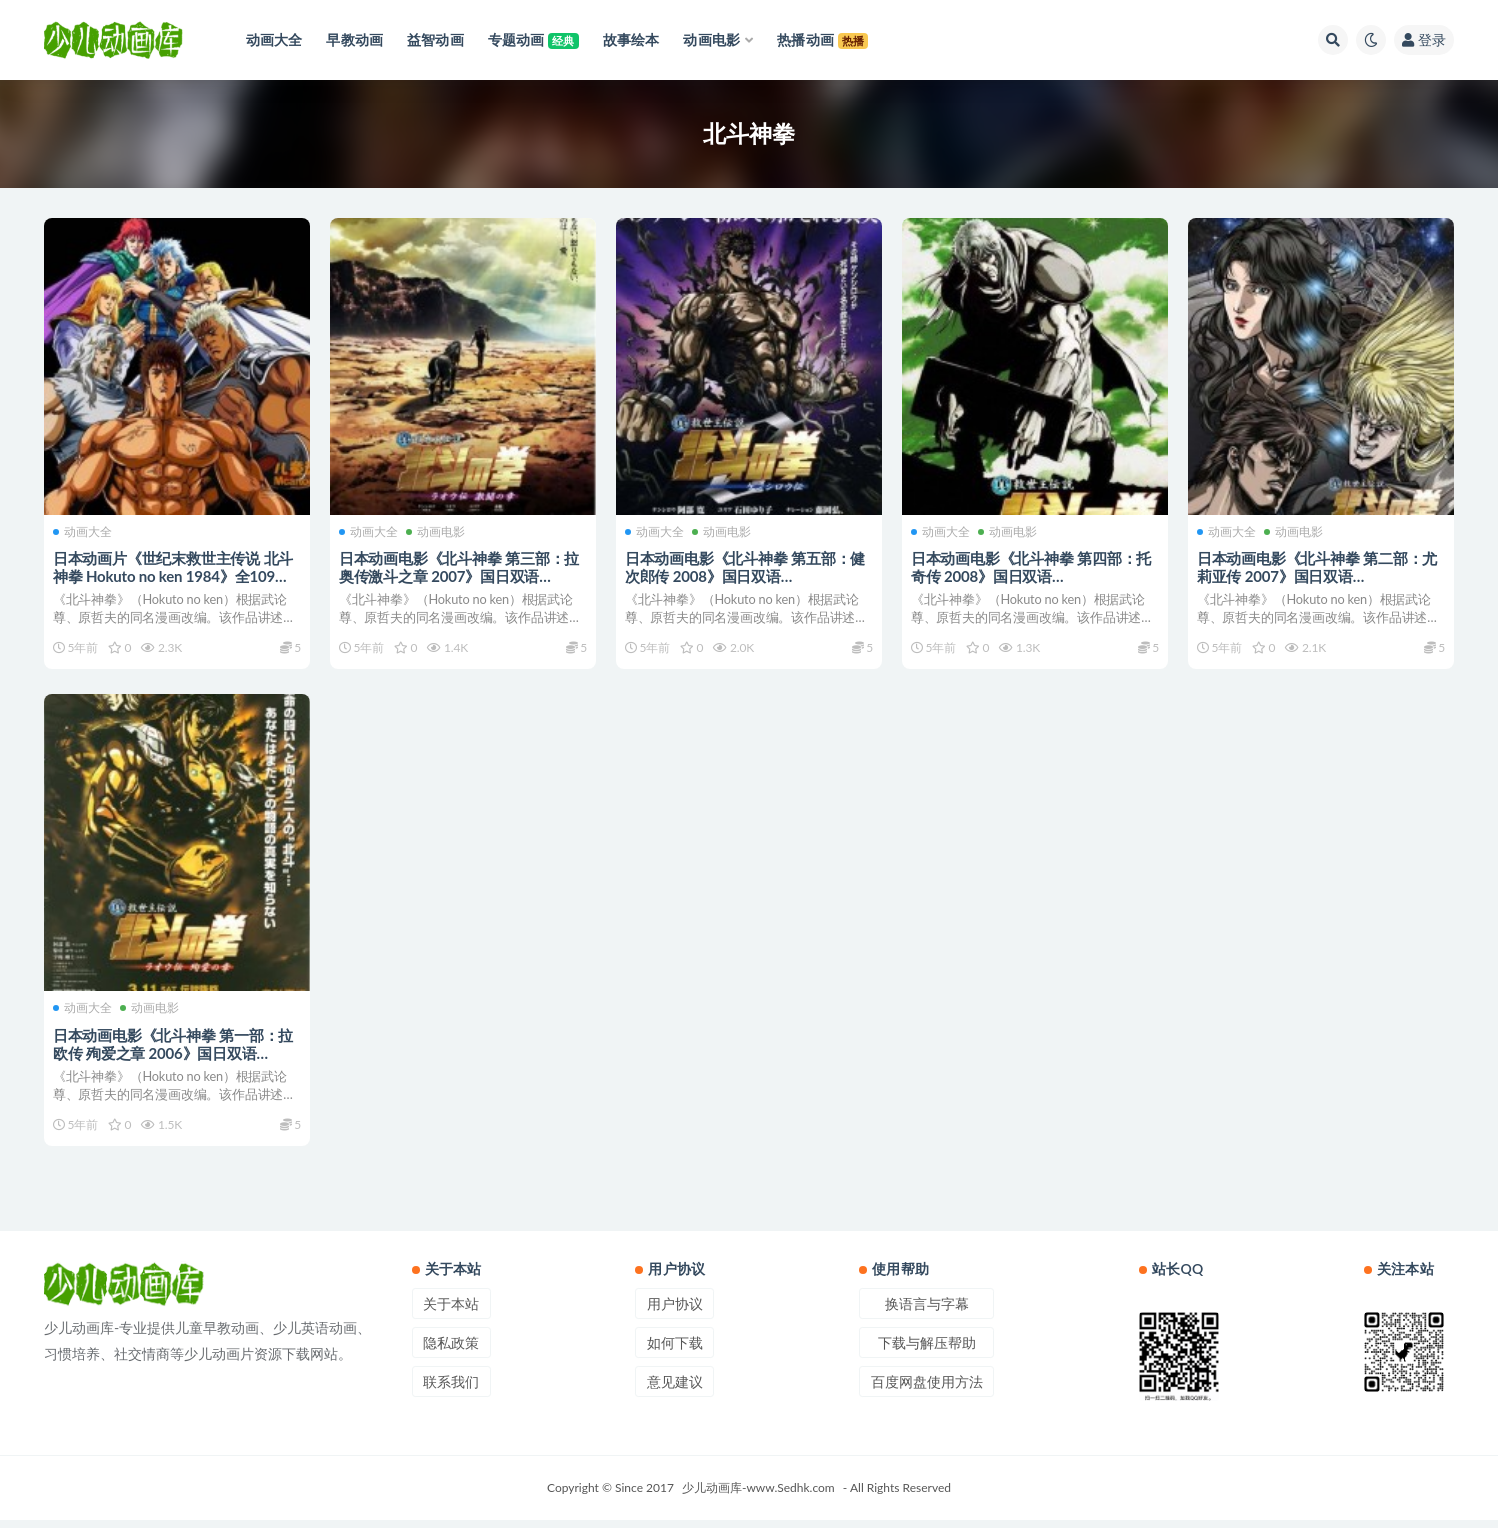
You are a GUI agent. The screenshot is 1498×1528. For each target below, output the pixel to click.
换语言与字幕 (927, 1311)
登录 (1424, 39)
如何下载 (675, 1350)
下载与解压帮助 (927, 1350)
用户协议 (675, 1311)
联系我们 (451, 1389)
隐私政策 (451, 1350)
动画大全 (83, 530)
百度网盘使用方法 (927, 1389)
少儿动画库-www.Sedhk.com (758, 1495)
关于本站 (451, 1311)
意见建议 (675, 1389)
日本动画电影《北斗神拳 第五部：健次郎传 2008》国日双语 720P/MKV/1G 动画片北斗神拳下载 (746, 575)
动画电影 (436, 530)
